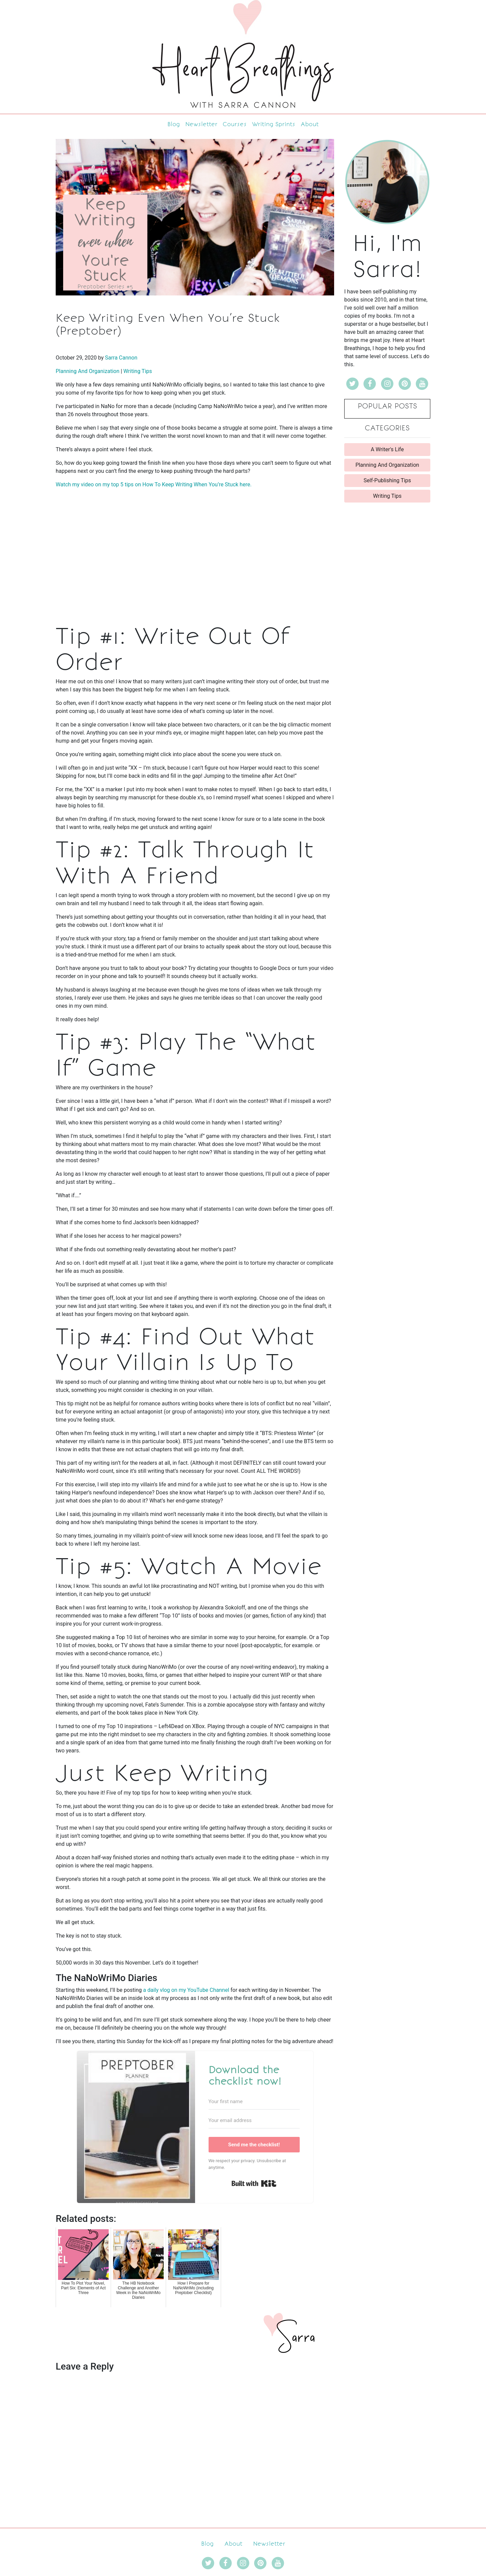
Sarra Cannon (121, 357)
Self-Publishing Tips (387, 480)
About (310, 124)
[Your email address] (254, 2120)
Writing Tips (138, 371)
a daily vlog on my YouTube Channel (186, 1990)
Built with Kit (254, 2183)
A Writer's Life (387, 449)
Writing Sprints (273, 124)
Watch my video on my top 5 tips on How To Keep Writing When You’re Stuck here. (153, 484)
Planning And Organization (87, 371)
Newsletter (201, 124)
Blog (173, 124)
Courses (235, 124)
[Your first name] (254, 2102)
